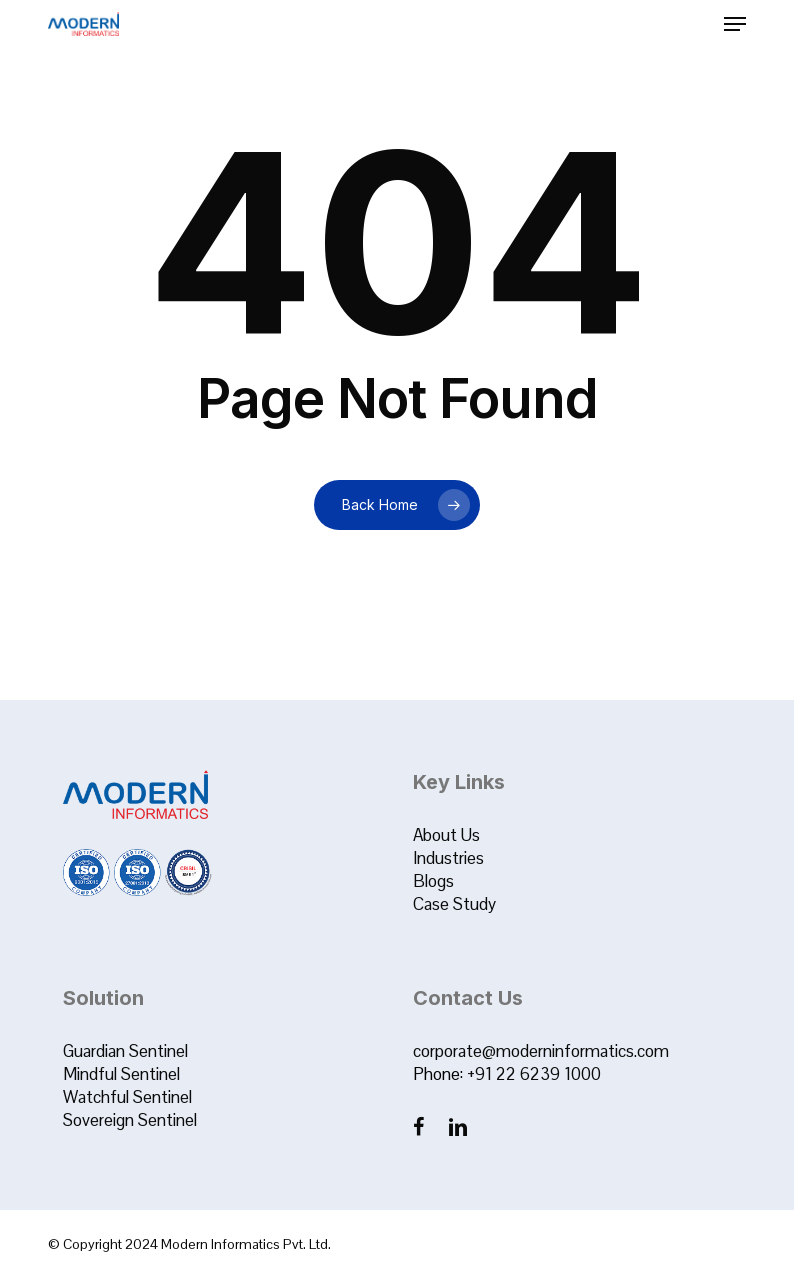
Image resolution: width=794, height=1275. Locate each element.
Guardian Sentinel (125, 1051)
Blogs (433, 881)
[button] (735, 24)
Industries (448, 858)
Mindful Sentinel (121, 1074)
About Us (446, 835)
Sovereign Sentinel (130, 1120)
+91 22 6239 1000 (534, 1074)
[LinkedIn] (458, 1127)
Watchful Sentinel (127, 1097)
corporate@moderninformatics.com (541, 1051)
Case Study (454, 904)
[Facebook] (420, 1127)
